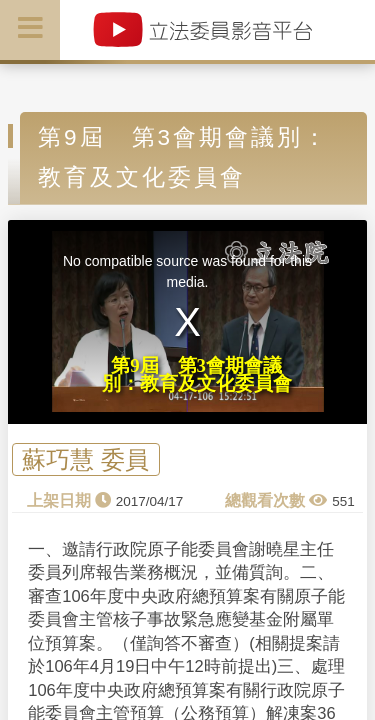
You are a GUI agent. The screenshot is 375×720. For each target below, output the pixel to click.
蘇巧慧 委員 (85, 459)
